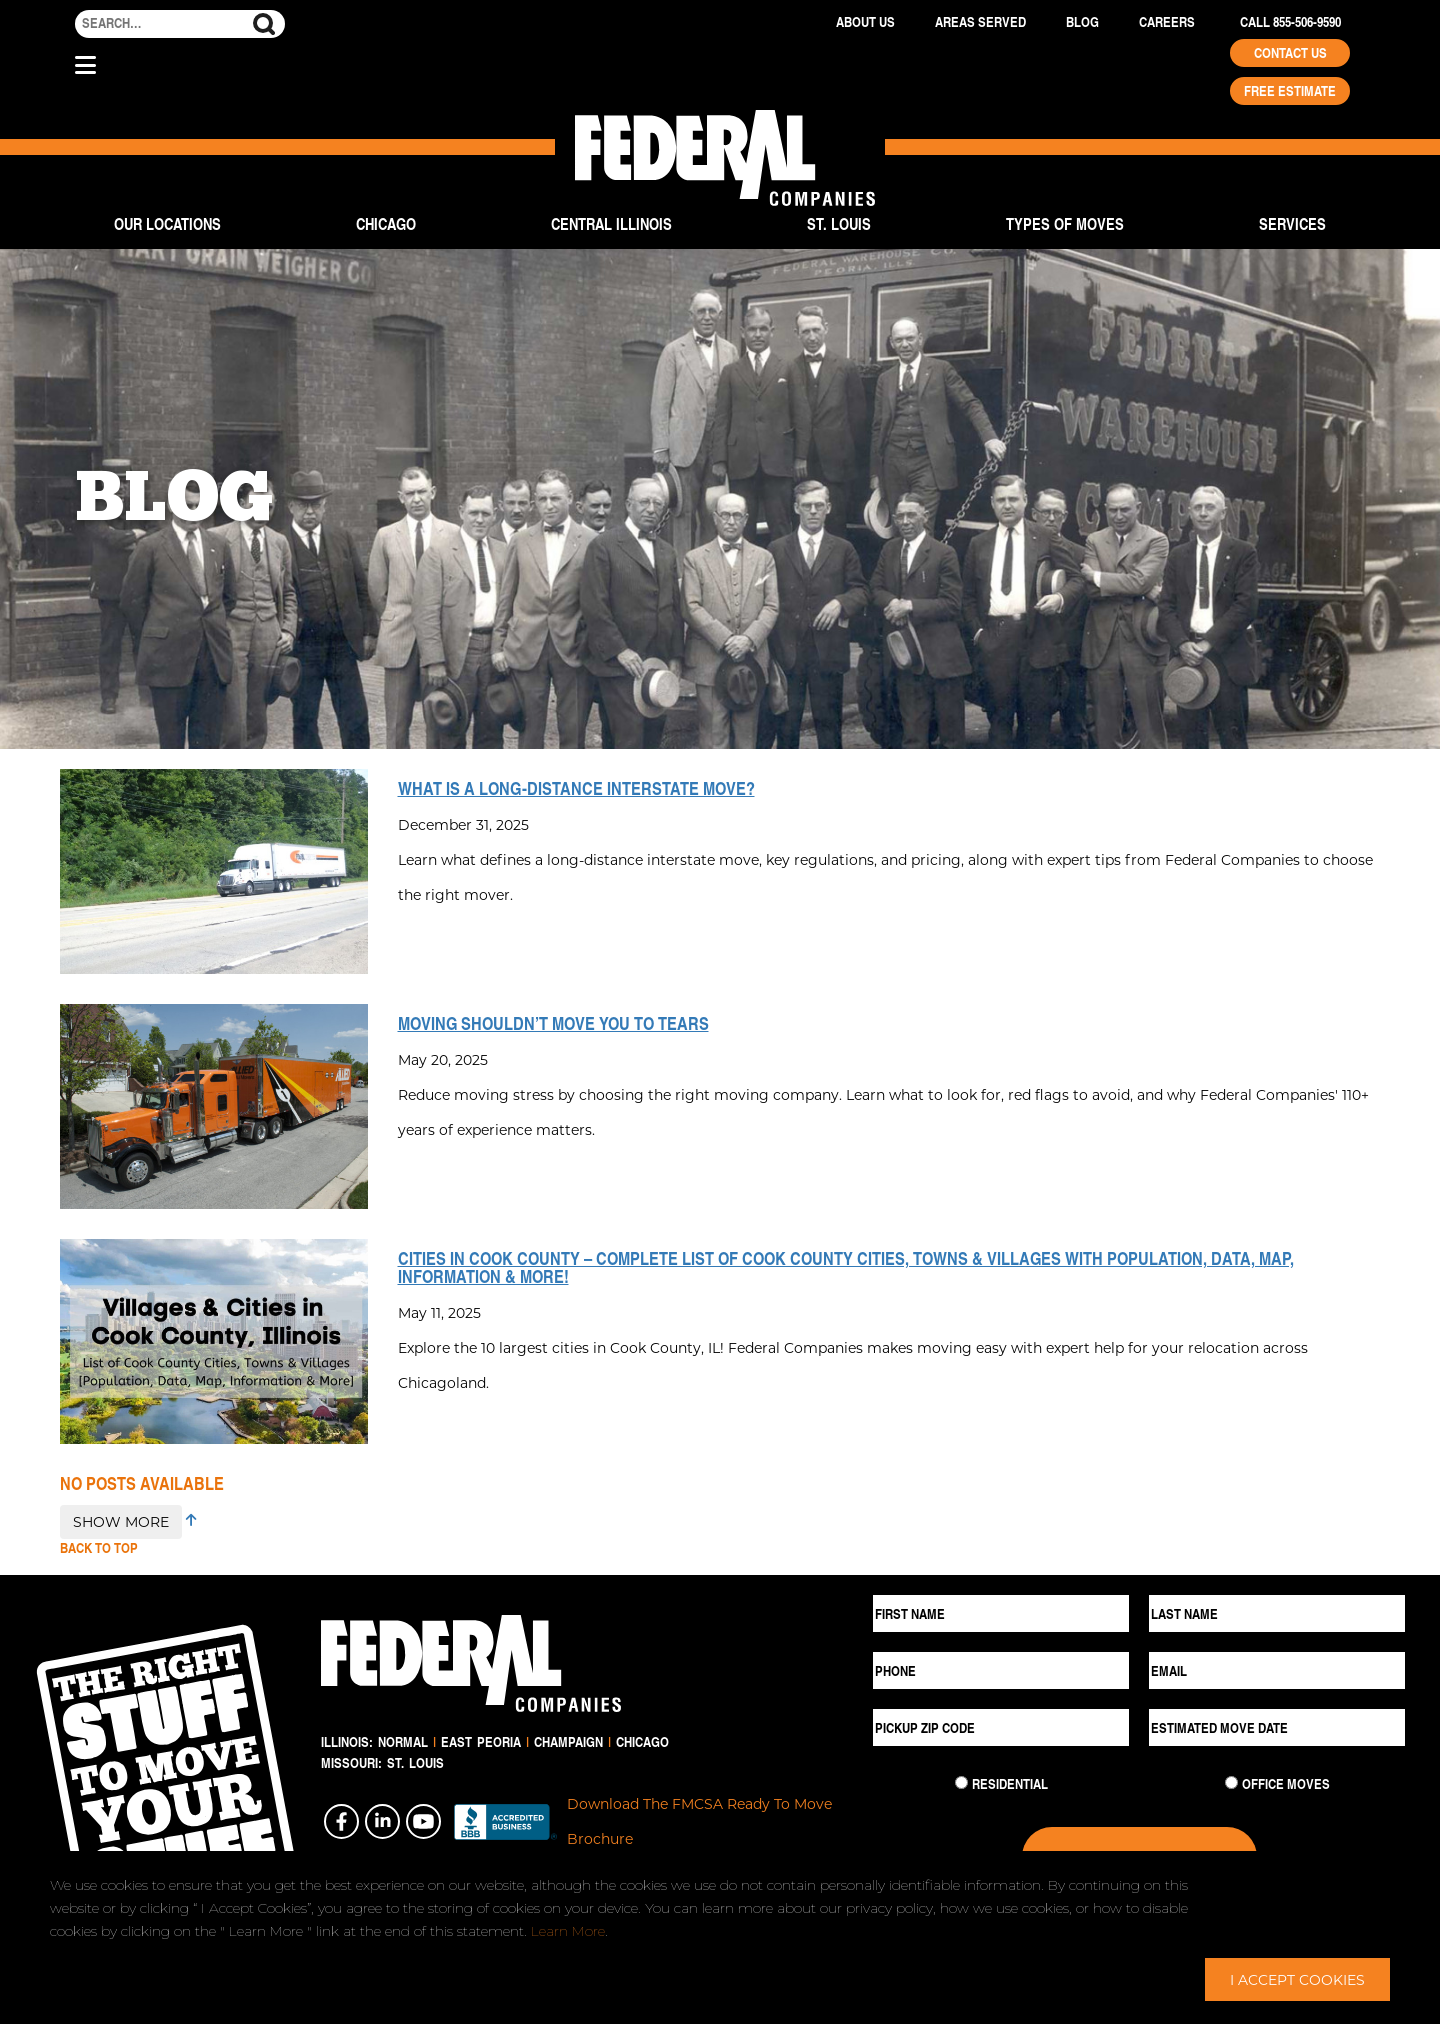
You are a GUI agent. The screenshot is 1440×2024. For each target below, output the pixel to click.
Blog (1082, 22)
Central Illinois (611, 223)
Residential (1010, 1784)
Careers (1167, 22)
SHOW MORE (121, 1521)
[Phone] (1001, 1670)
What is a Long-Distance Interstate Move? (576, 788)
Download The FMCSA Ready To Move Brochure (699, 1821)
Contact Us (1290, 53)
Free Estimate (1290, 91)
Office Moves (1286, 1784)
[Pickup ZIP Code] (1001, 1727)
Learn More (568, 1931)
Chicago (386, 223)
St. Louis (839, 223)
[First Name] (1001, 1613)
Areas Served (980, 22)
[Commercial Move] (1231, 1782)
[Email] (1277, 1670)
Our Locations (167, 223)
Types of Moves (1065, 223)
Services (1292, 223)
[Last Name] (1277, 1613)
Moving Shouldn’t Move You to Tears (553, 1023)
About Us (865, 22)
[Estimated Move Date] (1277, 1727)
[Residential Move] (961, 1782)
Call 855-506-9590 (1290, 22)
